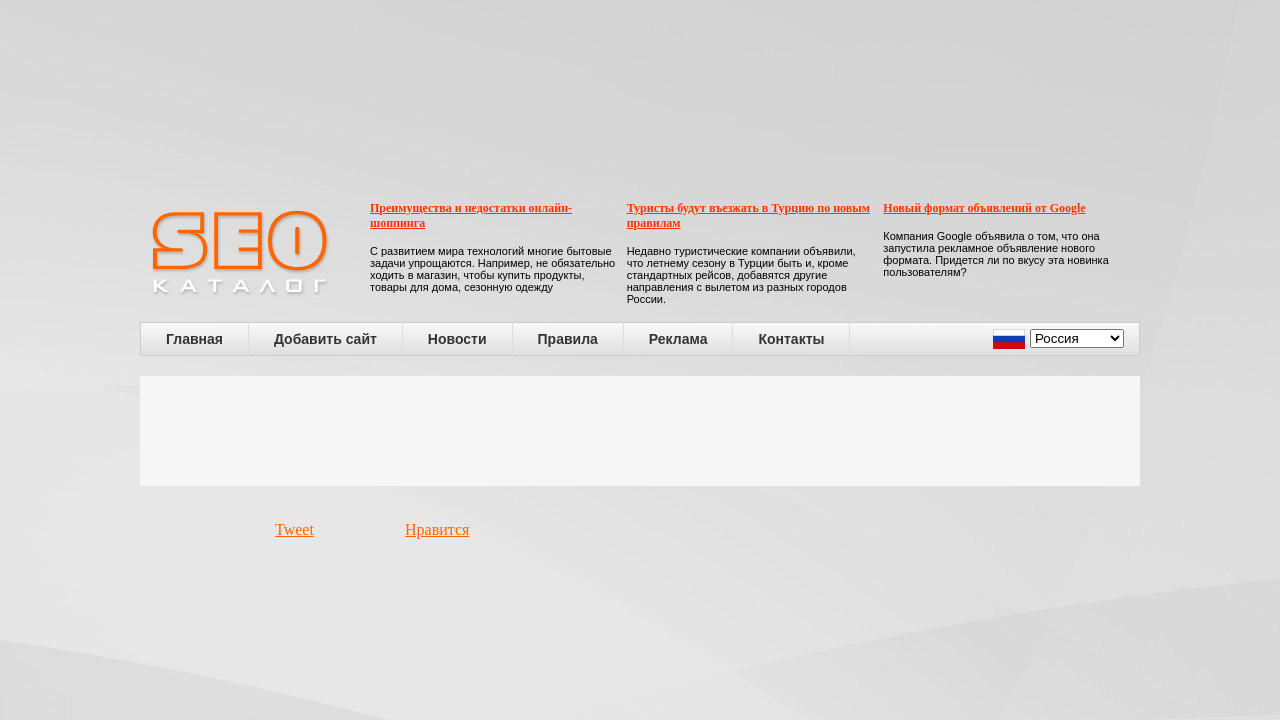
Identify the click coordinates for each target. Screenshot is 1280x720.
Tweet (294, 529)
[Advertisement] (640, 431)
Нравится (437, 529)
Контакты (791, 339)
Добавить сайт (325, 339)
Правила (568, 339)
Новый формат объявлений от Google (984, 208)
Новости (457, 339)
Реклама (678, 339)
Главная (194, 339)
